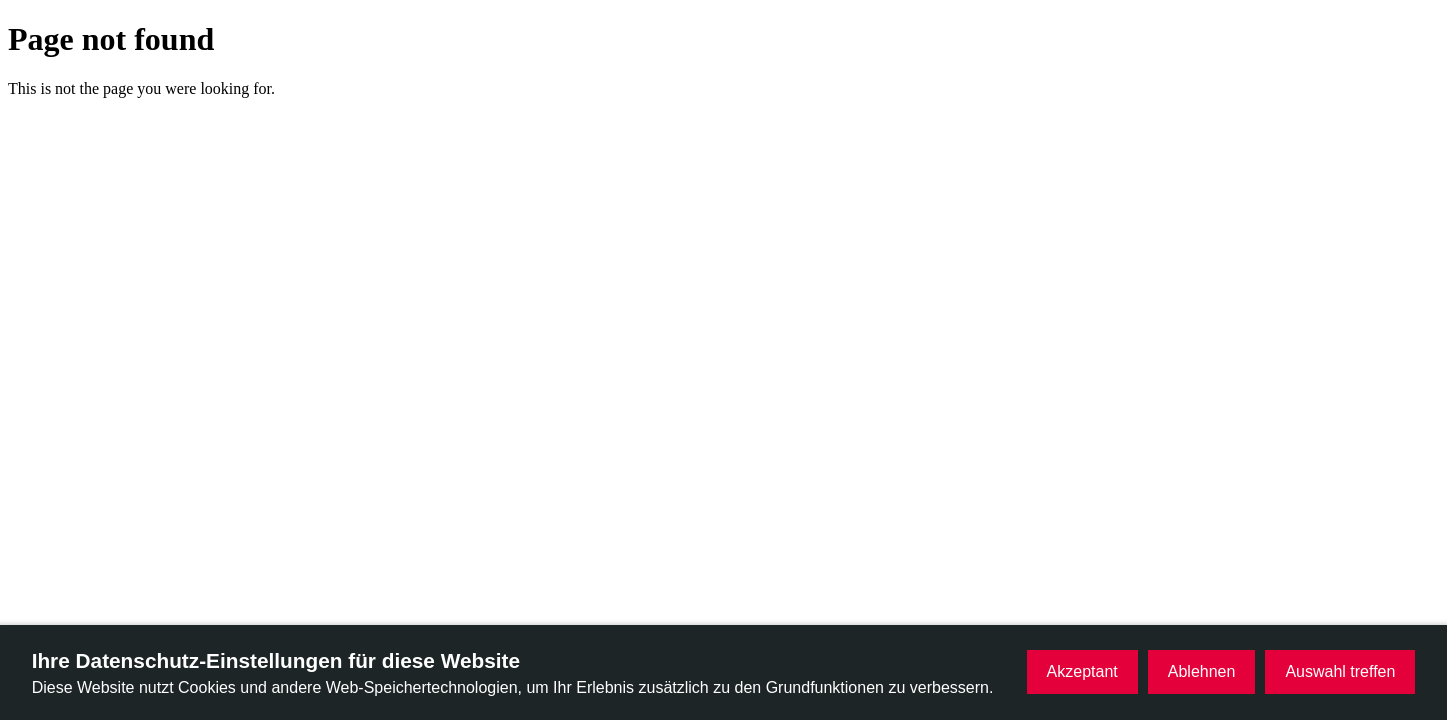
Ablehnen (1202, 671)
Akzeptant (1082, 671)
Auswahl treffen (1340, 671)
